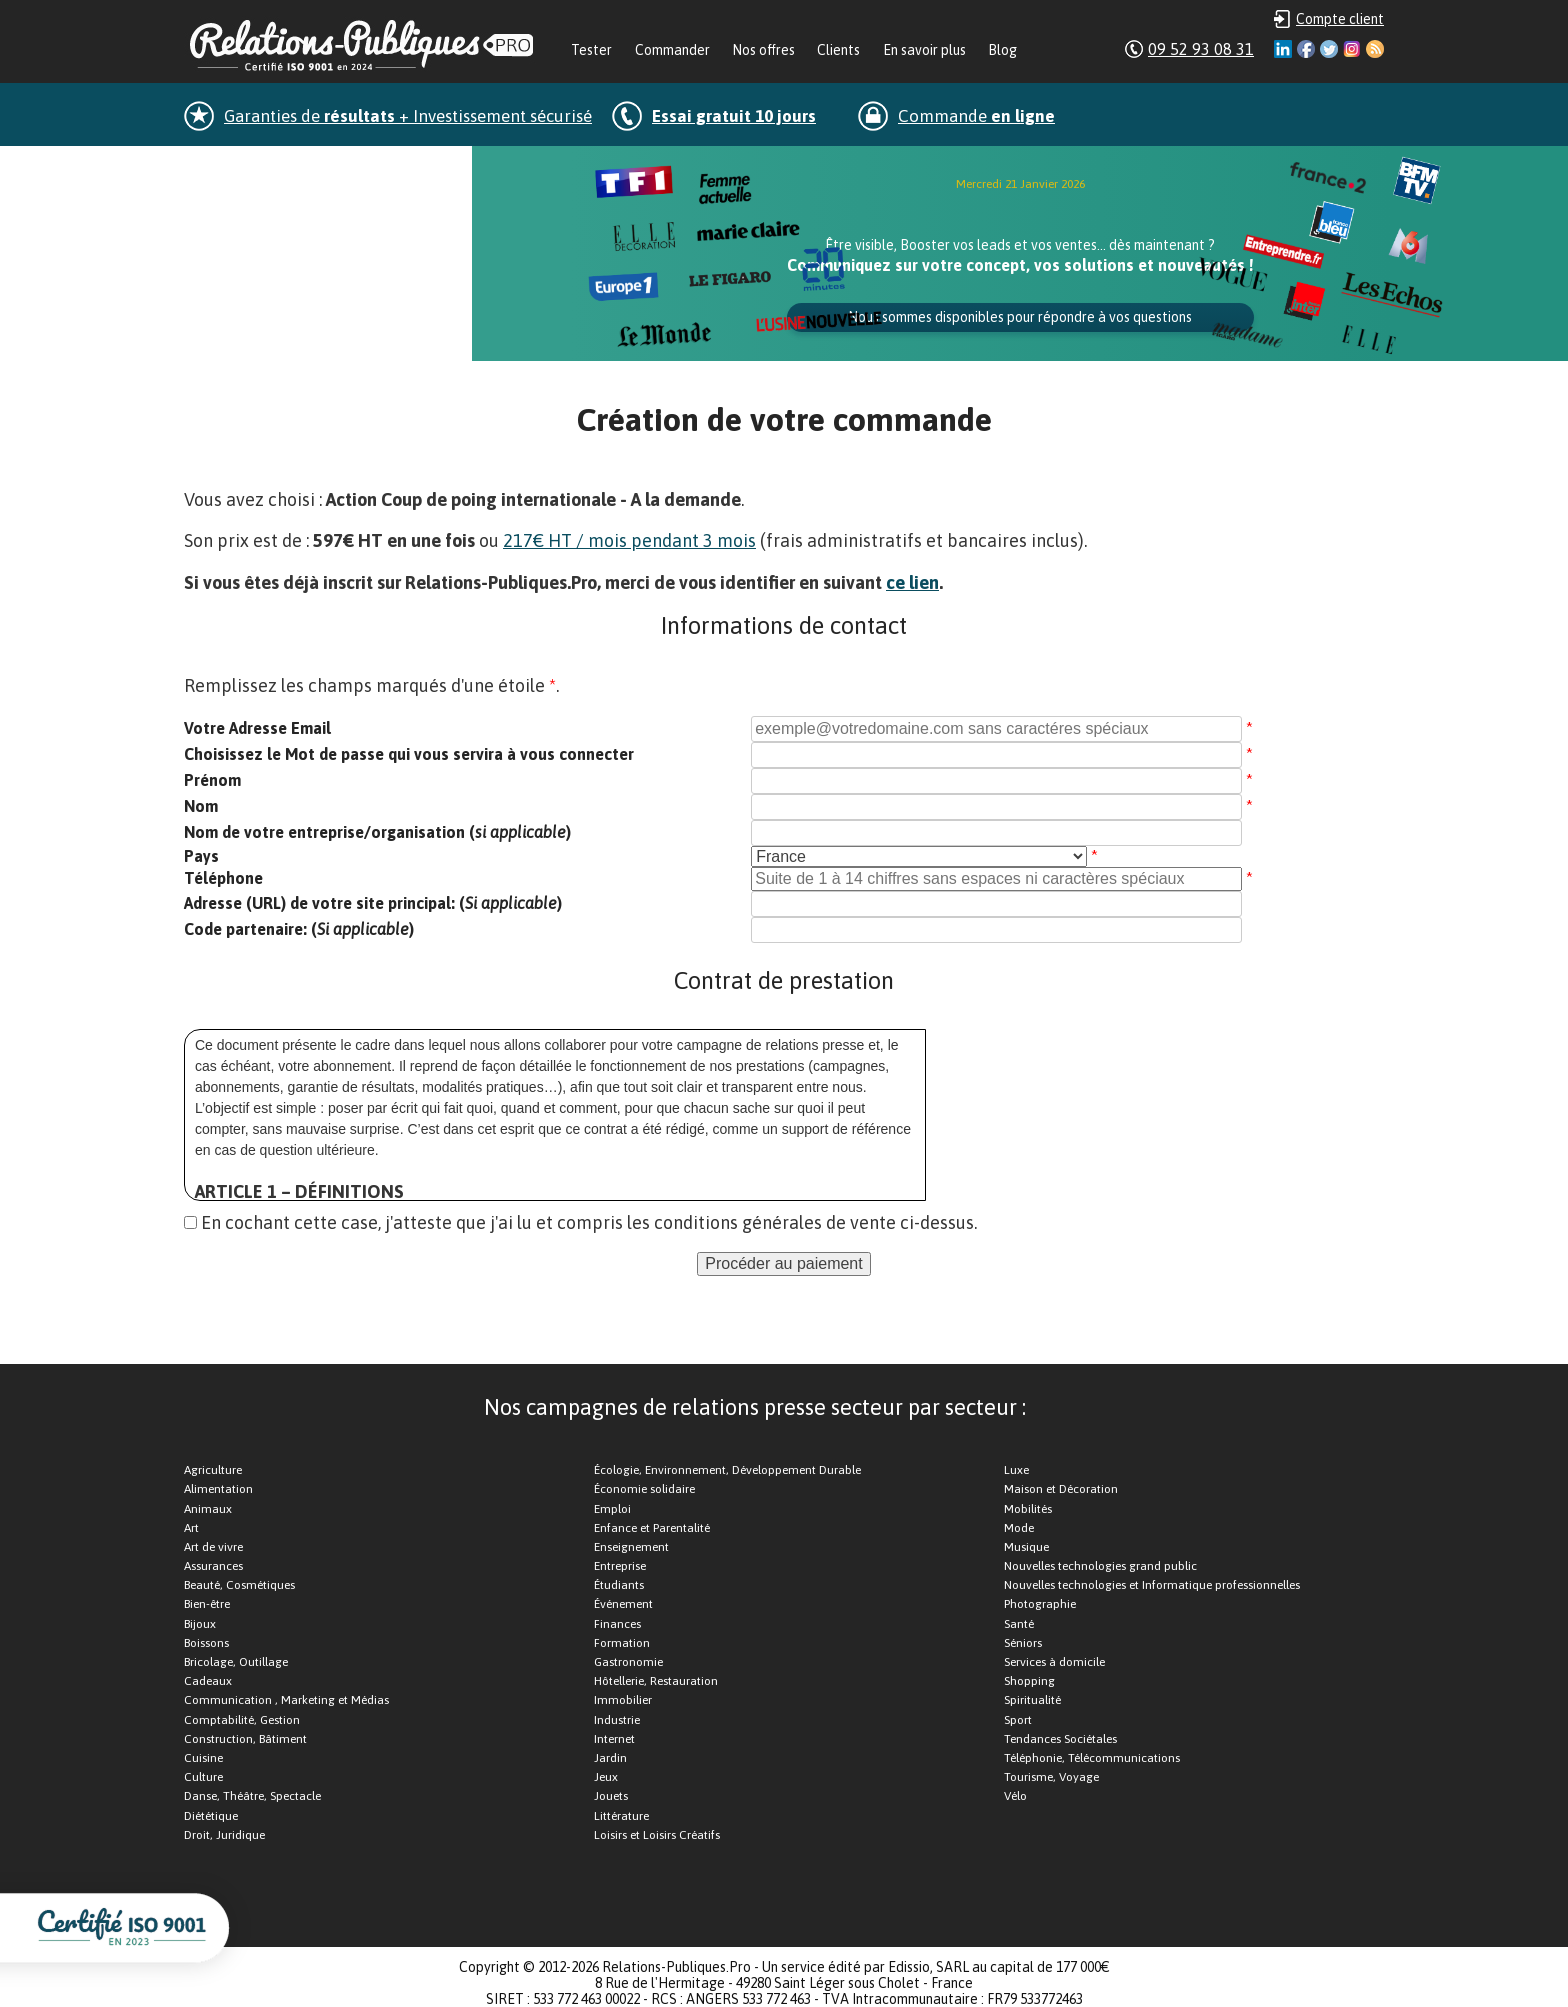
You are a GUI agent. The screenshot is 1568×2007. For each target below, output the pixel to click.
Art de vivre (213, 1547)
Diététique (211, 1816)
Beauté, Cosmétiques (239, 1585)
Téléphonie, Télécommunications (1092, 1758)
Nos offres (763, 50)
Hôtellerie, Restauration (656, 1681)
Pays (201, 856)
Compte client (1340, 19)
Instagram (1352, 49)
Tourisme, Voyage (1051, 1777)
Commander (672, 50)
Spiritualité (1032, 1700)
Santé (1019, 1624)
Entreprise (620, 1566)
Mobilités (1028, 1509)
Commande (976, 116)
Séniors (1023, 1643)
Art (191, 1528)
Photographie (1040, 1604)
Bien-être (207, 1604)
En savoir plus (924, 50)
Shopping (1029, 1681)
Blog (1002, 50)
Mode (1019, 1528)
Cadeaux (208, 1681)
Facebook (1306, 49)
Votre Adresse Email (257, 728)
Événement (623, 1604)
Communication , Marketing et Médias (286, 1700)
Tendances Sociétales (1060, 1739)
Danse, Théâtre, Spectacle (252, 1796)
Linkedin (1283, 49)
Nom (201, 806)
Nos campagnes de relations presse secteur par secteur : (755, 1407)
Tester (591, 50)
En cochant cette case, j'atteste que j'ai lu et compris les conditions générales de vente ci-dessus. (589, 1222)
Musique (1026, 1547)
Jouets (611, 1796)
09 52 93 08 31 (1201, 49)
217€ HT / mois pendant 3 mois (629, 540)
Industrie (617, 1720)
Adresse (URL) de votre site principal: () (373, 903)
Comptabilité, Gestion (242, 1720)
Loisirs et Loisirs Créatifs (657, 1835)
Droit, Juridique (224, 1835)
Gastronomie (628, 1662)
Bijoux (200, 1624)
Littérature (621, 1816)
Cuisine (203, 1758)
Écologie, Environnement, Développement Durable (727, 1470)
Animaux (208, 1509)
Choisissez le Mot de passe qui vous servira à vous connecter (409, 754)
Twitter (1329, 49)
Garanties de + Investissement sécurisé (408, 116)
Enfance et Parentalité (652, 1528)
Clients (838, 50)
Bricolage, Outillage (236, 1662)
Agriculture (213, 1470)
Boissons (206, 1643)
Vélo (1015, 1796)
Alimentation (218, 1489)
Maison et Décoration (1061, 1489)
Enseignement (631, 1547)
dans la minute (327, 168)
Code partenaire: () (299, 929)
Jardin (610, 1758)
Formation (622, 1643)
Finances (617, 1624)
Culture (203, 1777)
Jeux (606, 1777)
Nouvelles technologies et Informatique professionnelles (1152, 1585)
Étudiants (619, 1585)
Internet (614, 1739)
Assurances (213, 1566)
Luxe (1016, 1470)
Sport (1018, 1720)
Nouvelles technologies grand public (1100, 1566)
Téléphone (223, 878)
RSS (1375, 49)
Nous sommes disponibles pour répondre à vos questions (1020, 317)
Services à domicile (1054, 1662)
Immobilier (623, 1700)
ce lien (912, 582)
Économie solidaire (644, 1489)
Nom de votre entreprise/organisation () (377, 832)
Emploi (612, 1509)
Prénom (212, 780)
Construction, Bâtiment (245, 1739)
